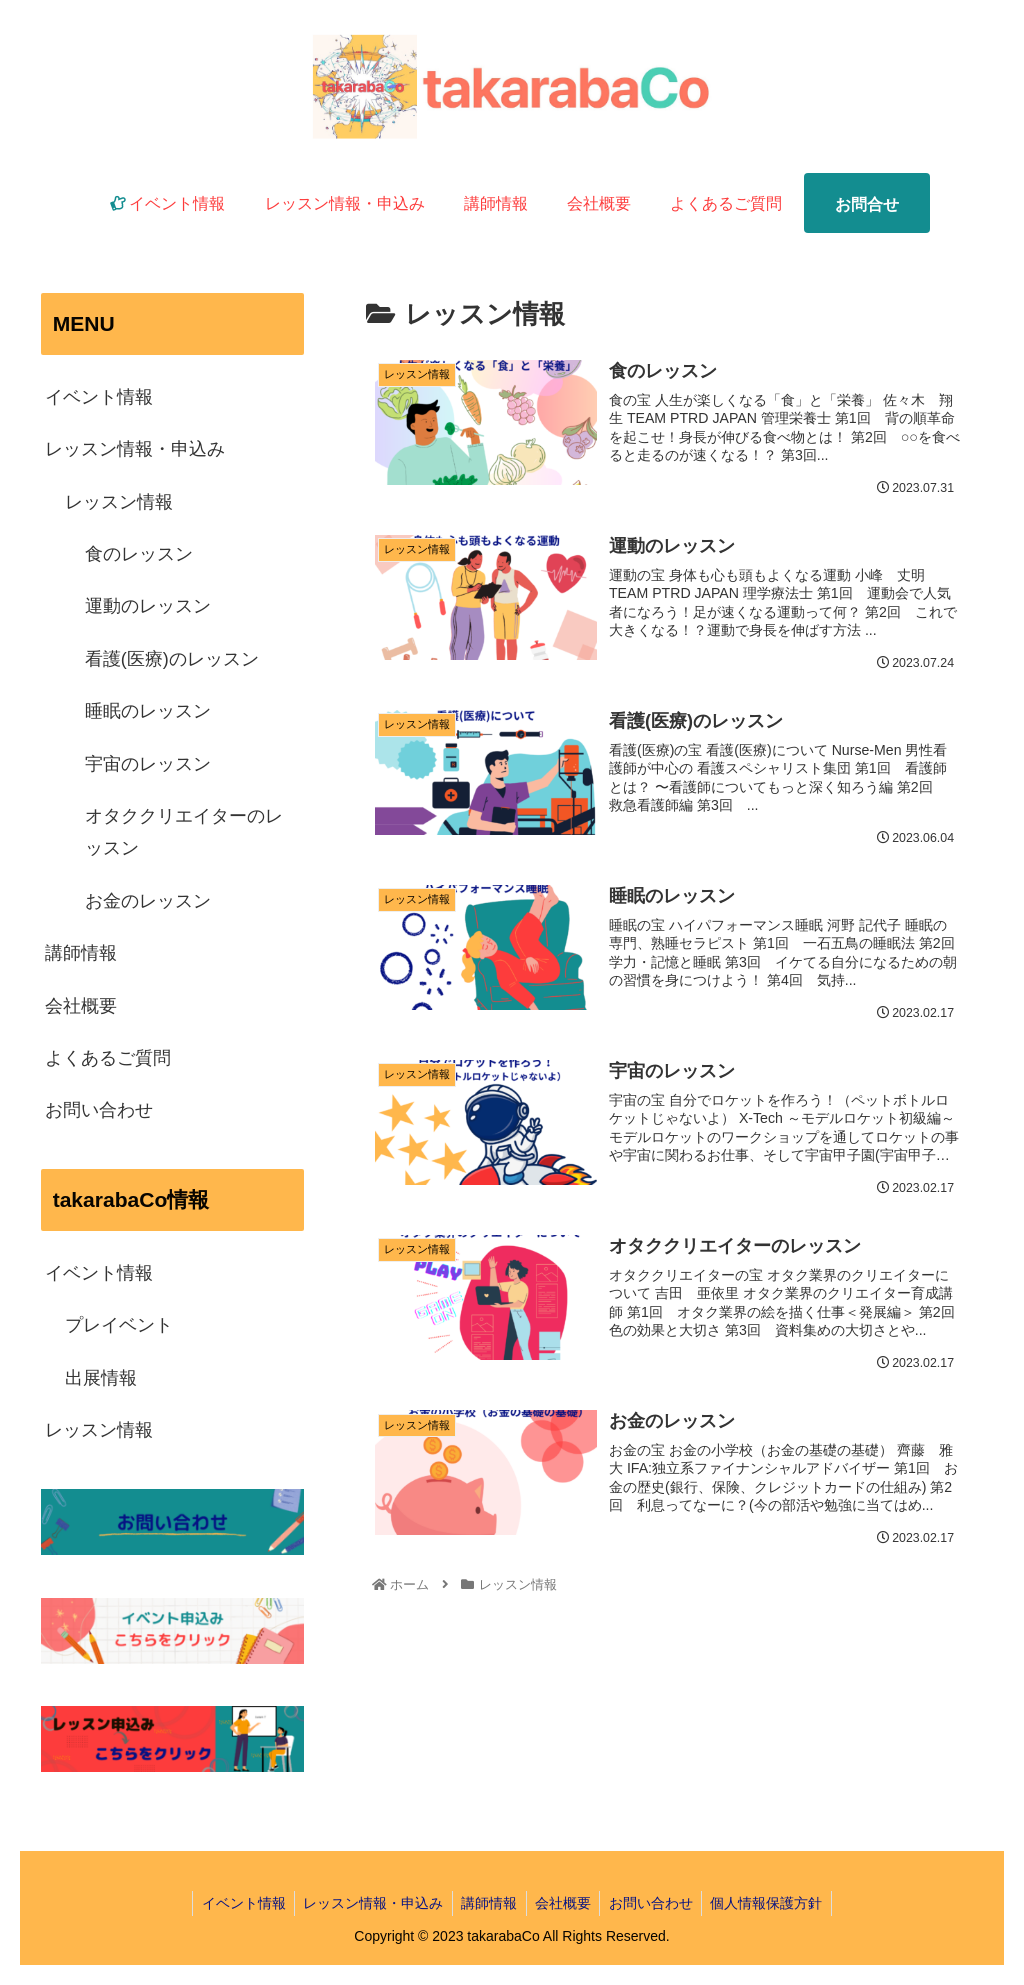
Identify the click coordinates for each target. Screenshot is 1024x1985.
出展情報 (101, 1378)
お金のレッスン (148, 901)
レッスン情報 (119, 502)
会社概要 (81, 1006)
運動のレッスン (148, 606)
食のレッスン (139, 554)
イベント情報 (99, 397)
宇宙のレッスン (148, 764)
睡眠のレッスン (148, 711)
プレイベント (119, 1325)
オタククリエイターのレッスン (184, 832)
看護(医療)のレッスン (172, 659)
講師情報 (81, 953)
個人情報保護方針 (775, 1903)
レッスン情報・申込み (135, 449)
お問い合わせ (99, 1110)
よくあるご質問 (108, 1058)
